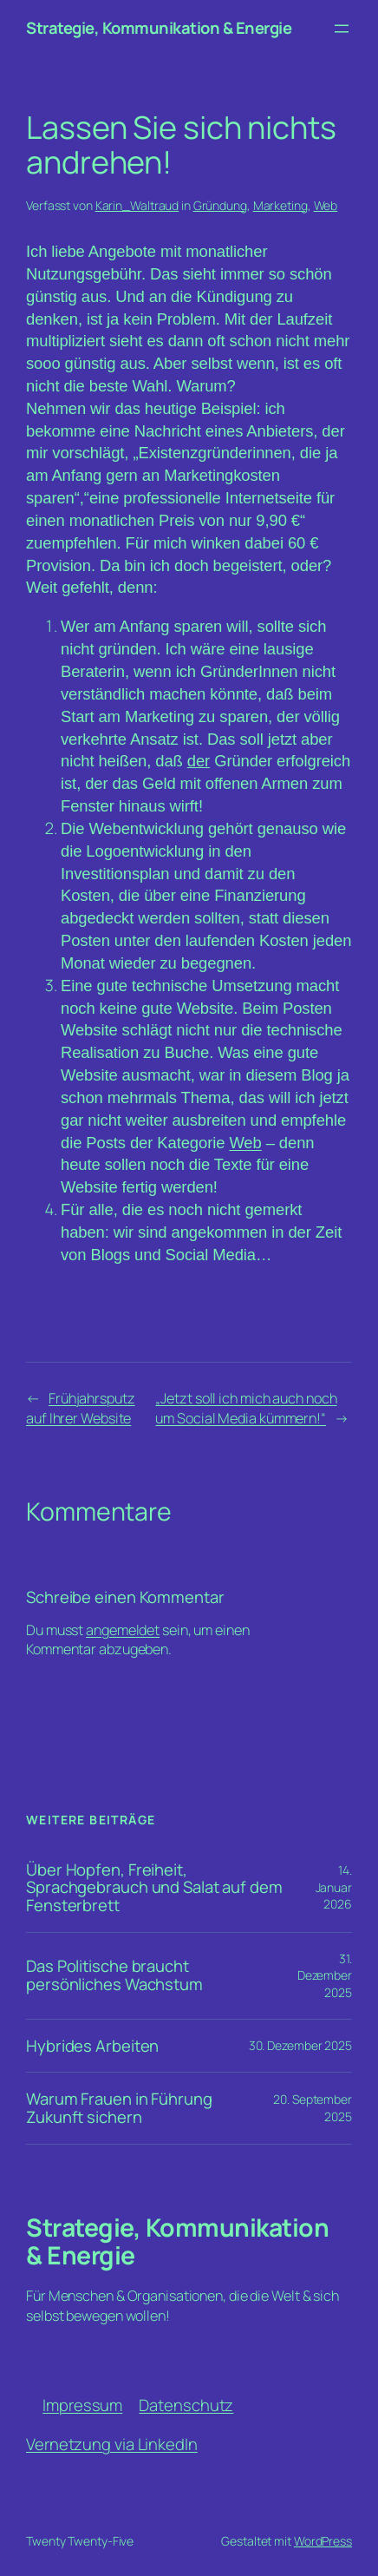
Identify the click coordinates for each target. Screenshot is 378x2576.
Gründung (220, 205)
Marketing (280, 205)
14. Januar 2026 (334, 1887)
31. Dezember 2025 (324, 1975)
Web (326, 205)
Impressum (82, 2405)
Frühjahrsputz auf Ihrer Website (80, 1408)
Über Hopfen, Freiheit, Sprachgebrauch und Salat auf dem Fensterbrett (154, 1888)
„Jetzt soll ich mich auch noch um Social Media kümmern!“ (245, 1408)
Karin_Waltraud (137, 205)
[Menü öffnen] (341, 28)
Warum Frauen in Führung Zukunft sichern (119, 2108)
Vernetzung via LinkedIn (112, 2444)
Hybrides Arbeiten (92, 2046)
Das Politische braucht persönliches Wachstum (114, 1975)
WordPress (323, 2541)
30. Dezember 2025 (300, 2045)
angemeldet (123, 1630)
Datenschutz (186, 2405)
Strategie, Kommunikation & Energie (158, 27)
